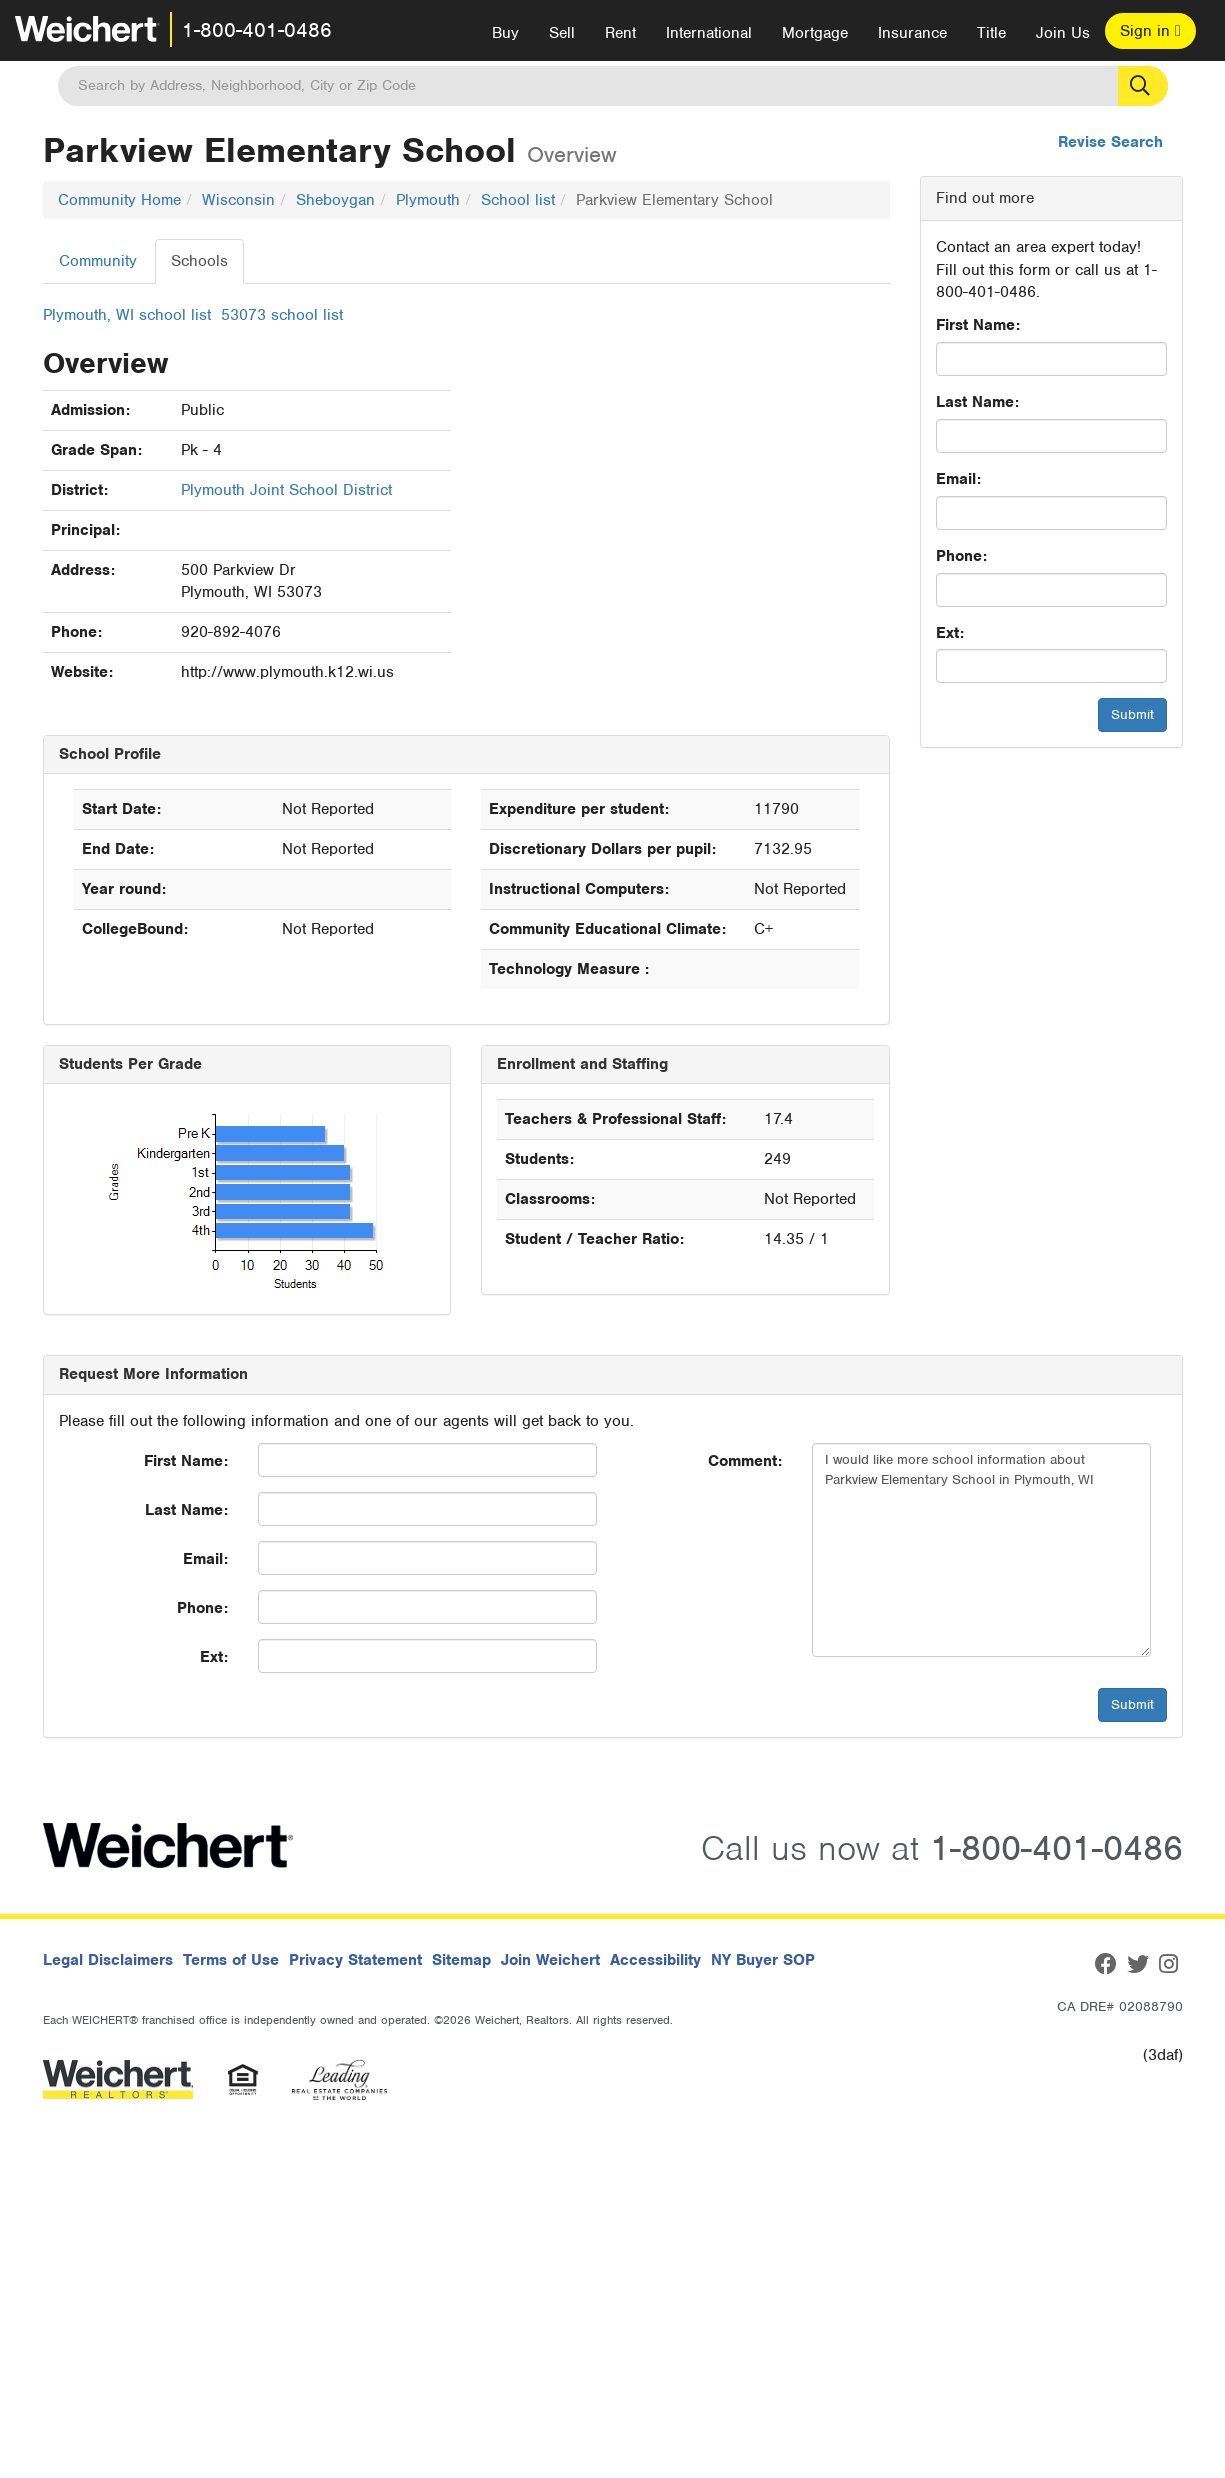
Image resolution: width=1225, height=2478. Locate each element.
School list (518, 200)
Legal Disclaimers (108, 1960)
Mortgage (815, 33)
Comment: (745, 1461)
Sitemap (461, 1960)
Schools (199, 261)
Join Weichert (550, 1960)
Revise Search (1110, 142)
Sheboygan (335, 200)
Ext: (950, 633)
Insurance (912, 33)
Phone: (961, 556)
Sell (562, 33)
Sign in (1150, 31)
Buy (505, 33)
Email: (958, 479)
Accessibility (655, 1960)
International (709, 33)
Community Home (119, 200)
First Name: (978, 325)
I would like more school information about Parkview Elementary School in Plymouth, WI (981, 1550)
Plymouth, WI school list (127, 315)
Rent (620, 33)
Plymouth (428, 200)
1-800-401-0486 (257, 30)
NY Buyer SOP (763, 1960)
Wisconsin (238, 200)
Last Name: (977, 402)
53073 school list (282, 315)
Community (98, 261)
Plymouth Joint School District (286, 490)
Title (991, 33)
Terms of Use (231, 1960)
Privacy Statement (355, 1960)
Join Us (1063, 33)
